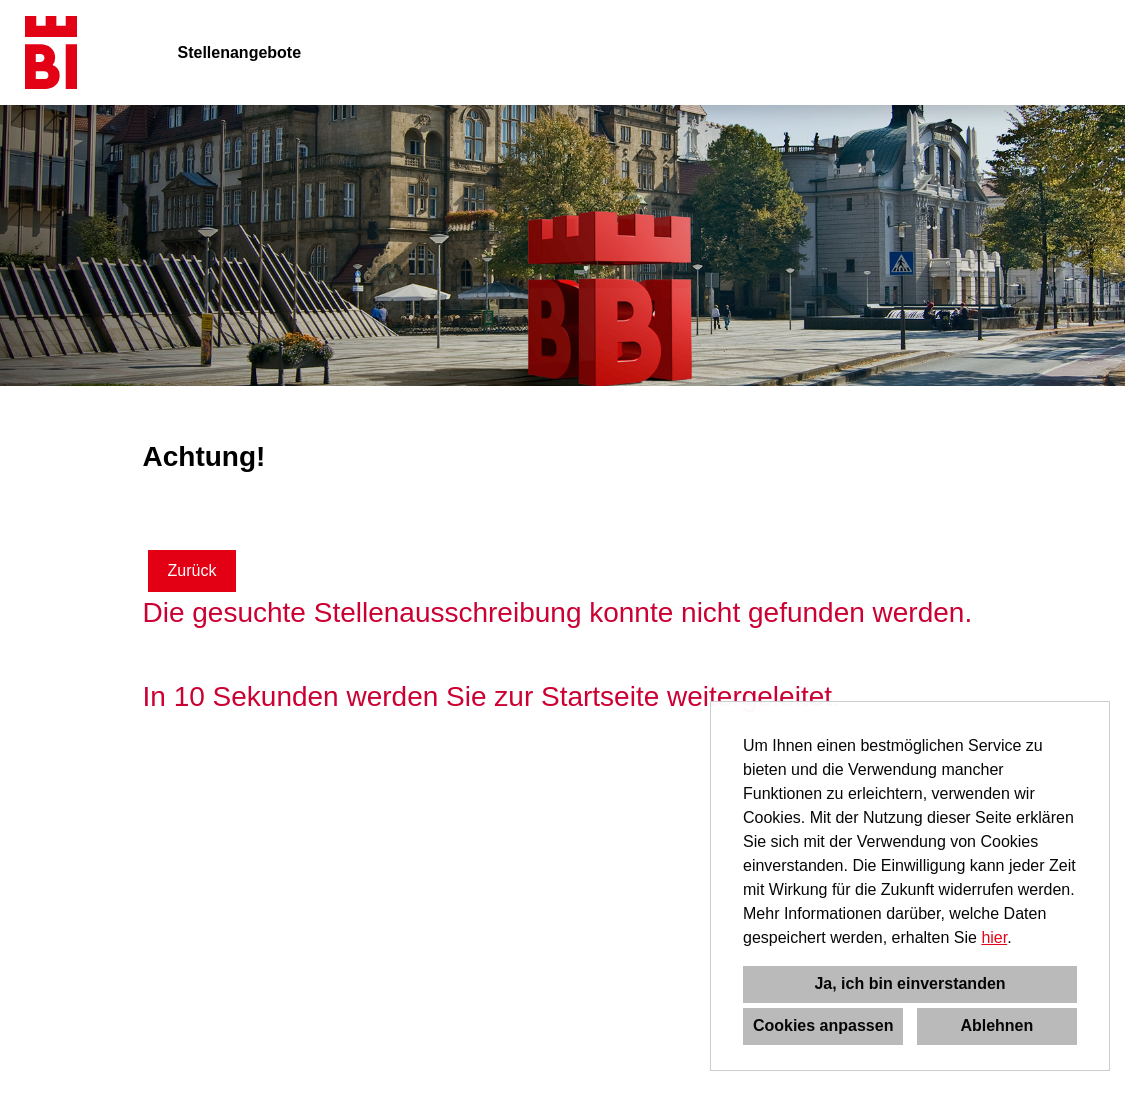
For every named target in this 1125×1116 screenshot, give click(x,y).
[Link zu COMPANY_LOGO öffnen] (51, 52)
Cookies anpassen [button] (823, 1025)
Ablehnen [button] (996, 1025)
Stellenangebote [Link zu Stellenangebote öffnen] (240, 52)
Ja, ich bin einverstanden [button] (909, 983)
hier (994, 937)
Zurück (192, 570)
